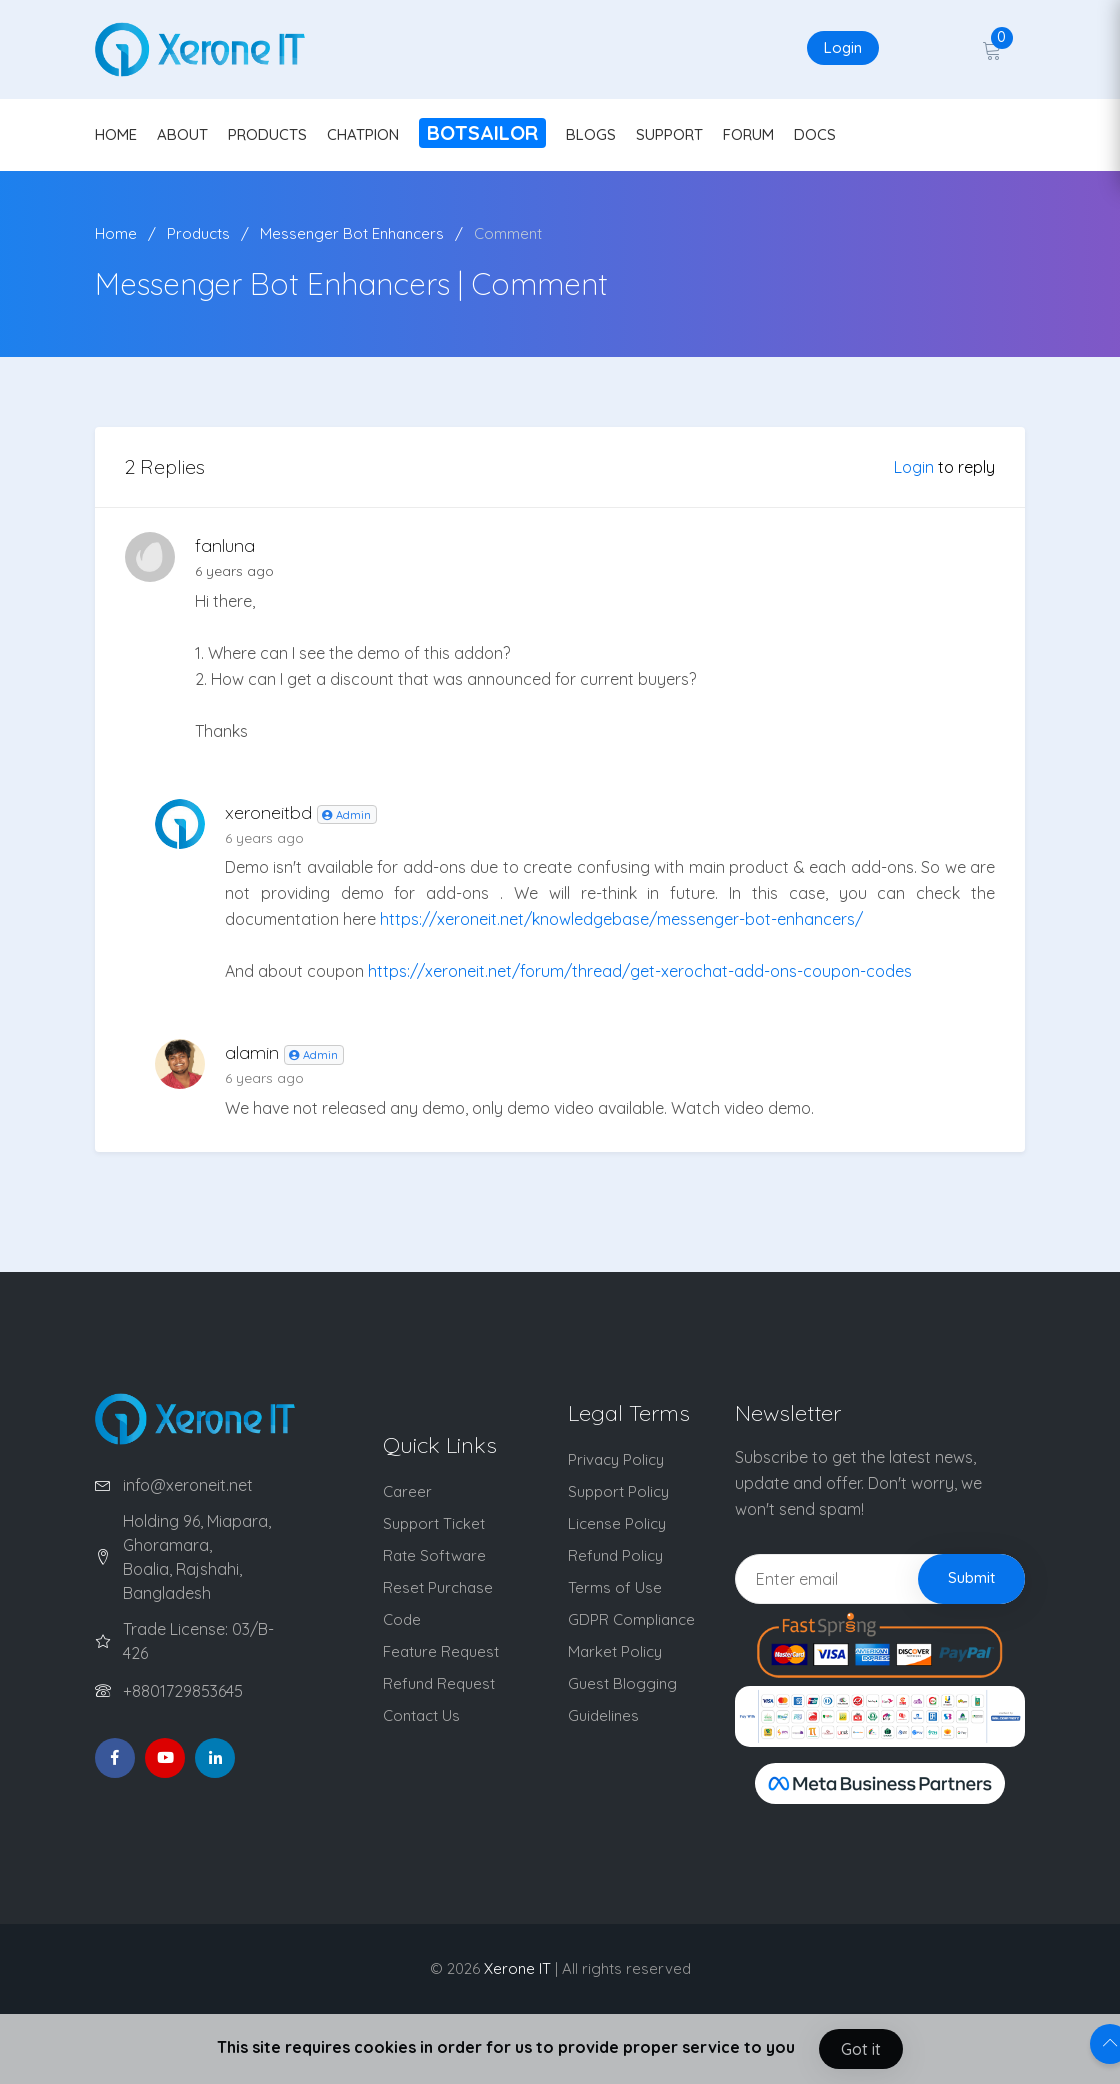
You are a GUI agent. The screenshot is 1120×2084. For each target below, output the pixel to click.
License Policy (617, 1523)
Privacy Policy (616, 1459)
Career (407, 1491)
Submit (971, 1577)
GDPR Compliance (631, 1619)
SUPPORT (669, 134)
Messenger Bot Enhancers (352, 233)
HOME (116, 134)
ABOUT (182, 134)
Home (116, 233)
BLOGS (591, 134)
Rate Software (434, 1555)
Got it (861, 2049)
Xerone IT (517, 1968)
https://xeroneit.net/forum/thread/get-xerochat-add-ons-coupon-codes (640, 971)
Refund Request (439, 1683)
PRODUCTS (267, 134)
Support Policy (618, 1491)
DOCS (815, 134)
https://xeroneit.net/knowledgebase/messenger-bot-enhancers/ (621, 919)
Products (198, 233)
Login (843, 47)
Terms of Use (615, 1587)
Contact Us (421, 1715)
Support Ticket (434, 1523)
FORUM (748, 134)
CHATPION (363, 134)
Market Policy (615, 1651)
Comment (508, 233)
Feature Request (441, 1651)
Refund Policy (615, 1555)
